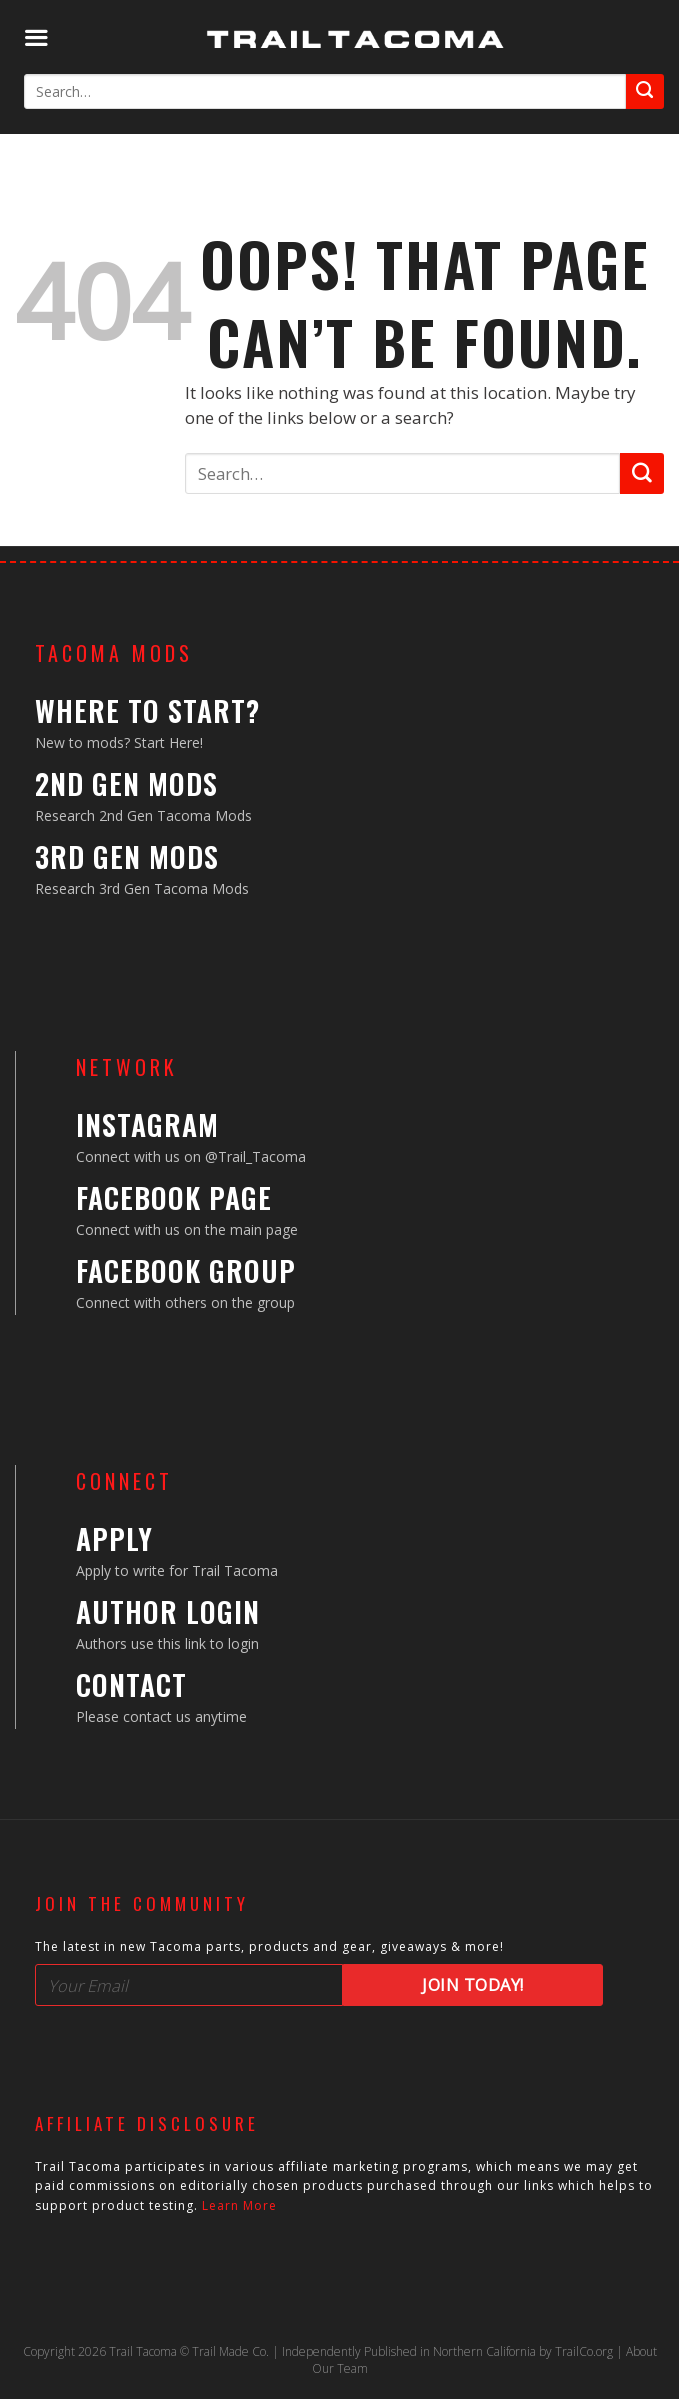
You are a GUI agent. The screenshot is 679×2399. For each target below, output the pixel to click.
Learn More (239, 2205)
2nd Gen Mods (126, 783)
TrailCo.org (584, 2351)
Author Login (168, 1611)
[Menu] (36, 38)
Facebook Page (174, 1197)
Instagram (147, 1124)
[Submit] (645, 91)
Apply (114, 1538)
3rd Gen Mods (127, 856)
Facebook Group (186, 1270)
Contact (131, 1684)
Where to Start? (147, 710)
